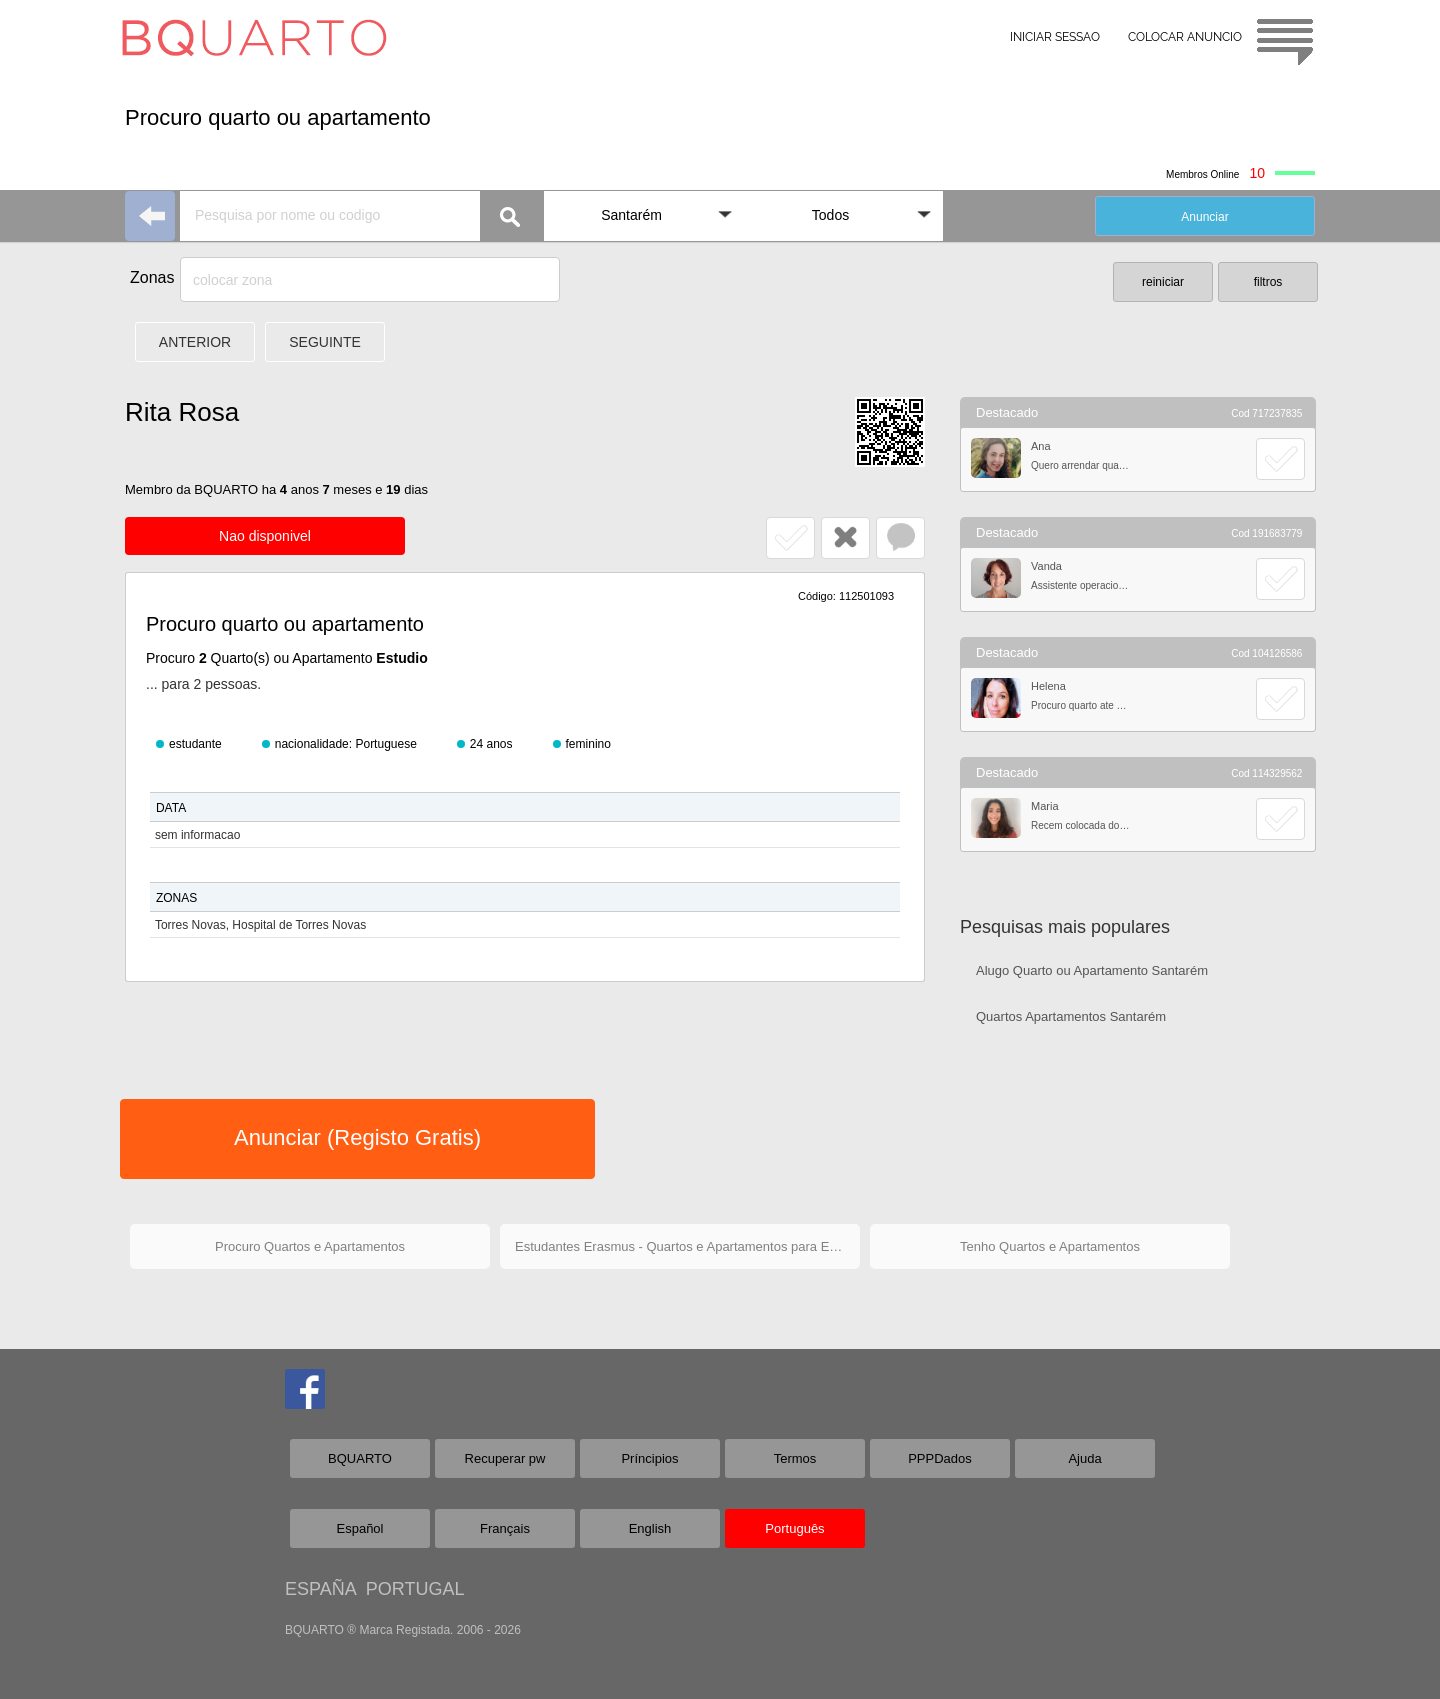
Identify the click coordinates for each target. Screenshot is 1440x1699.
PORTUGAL (415, 1589)
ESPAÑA (320, 1589)
